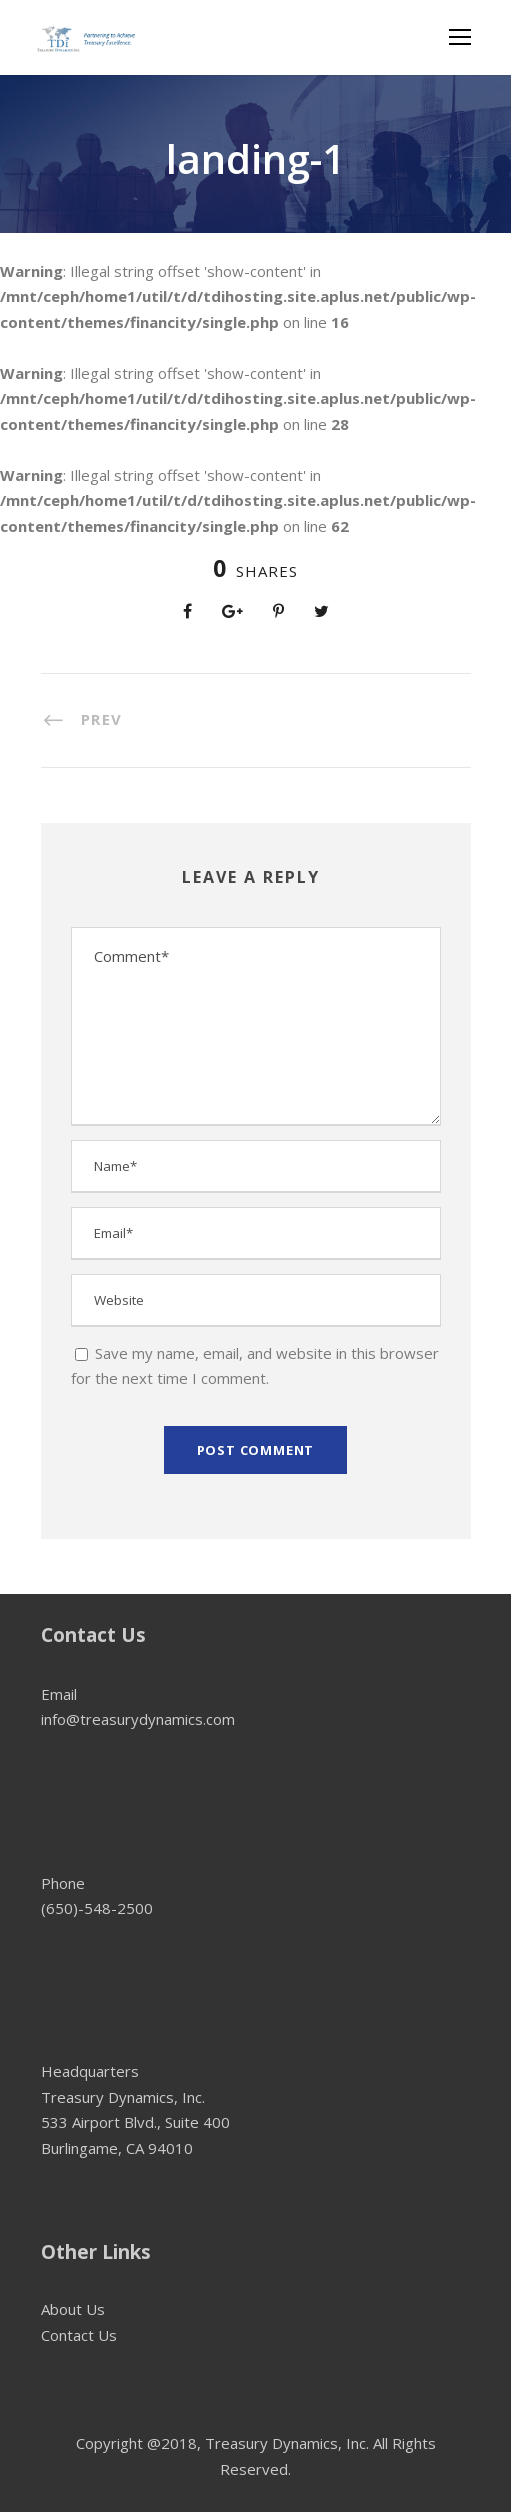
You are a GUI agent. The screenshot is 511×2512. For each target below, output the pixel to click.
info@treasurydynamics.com (138, 1719)
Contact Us (79, 2335)
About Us (73, 2309)
